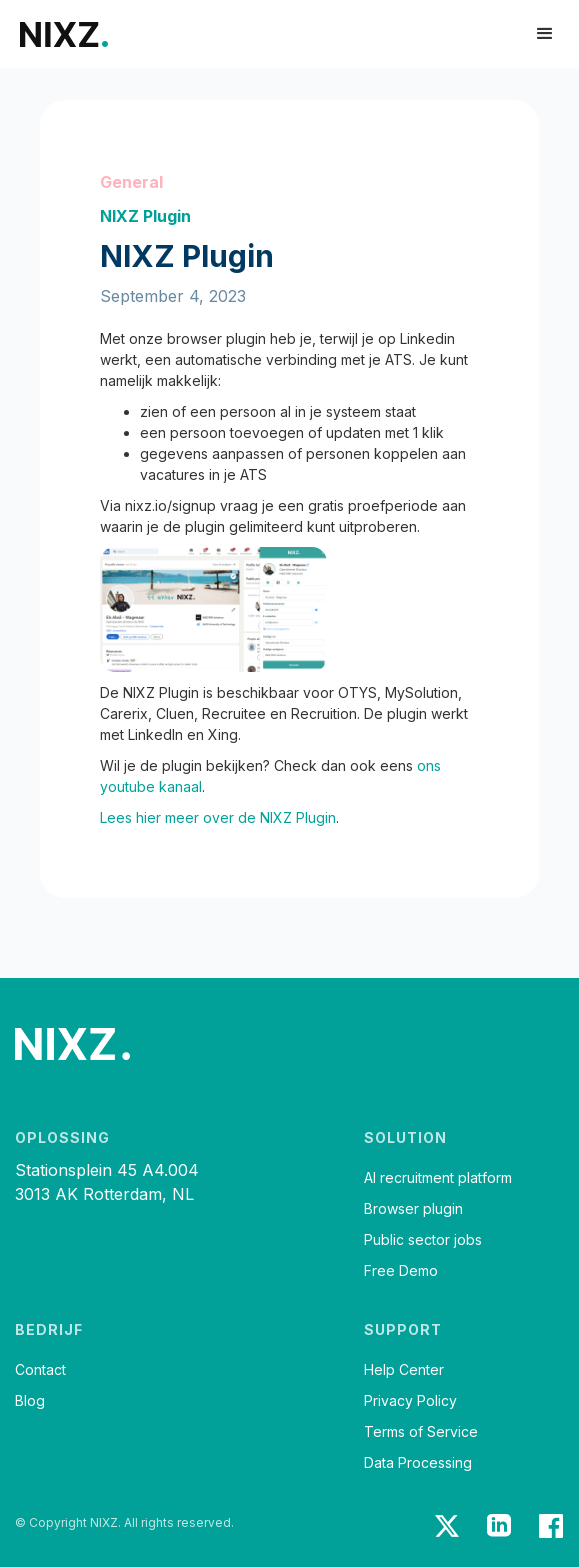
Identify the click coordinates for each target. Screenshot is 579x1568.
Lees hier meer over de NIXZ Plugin (218, 817)
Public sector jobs (423, 1240)
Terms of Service (421, 1432)
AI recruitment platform (438, 1178)
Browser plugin (413, 1209)
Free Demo (401, 1271)
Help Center (404, 1370)
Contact (40, 1370)
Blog (30, 1401)
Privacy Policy (410, 1401)
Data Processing (418, 1463)
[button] (545, 34)
